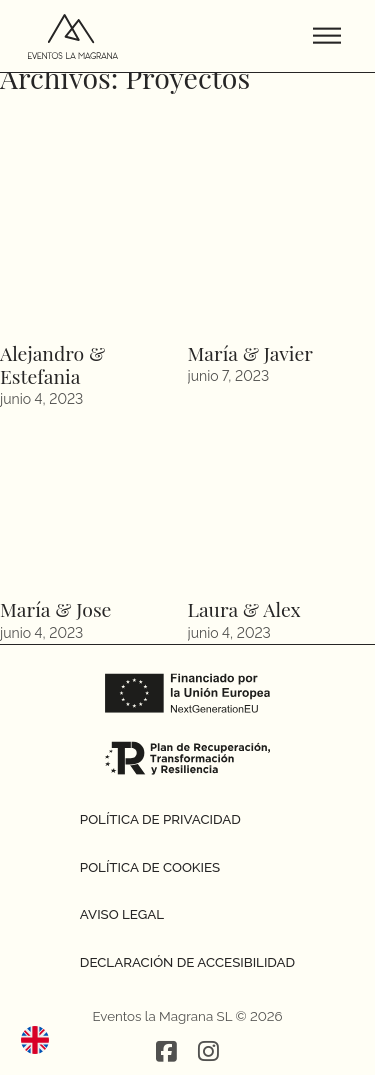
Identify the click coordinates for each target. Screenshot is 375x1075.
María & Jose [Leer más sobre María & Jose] (55, 609)
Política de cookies (150, 867)
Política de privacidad (160, 819)
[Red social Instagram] (208, 1053)
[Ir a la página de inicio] (73, 36)
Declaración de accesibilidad (187, 962)
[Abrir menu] (327, 36)
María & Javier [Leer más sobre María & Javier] (250, 353)
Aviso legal (122, 914)
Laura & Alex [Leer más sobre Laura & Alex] (244, 609)
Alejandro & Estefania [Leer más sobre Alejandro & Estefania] (52, 364)
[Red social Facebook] (166, 1053)
